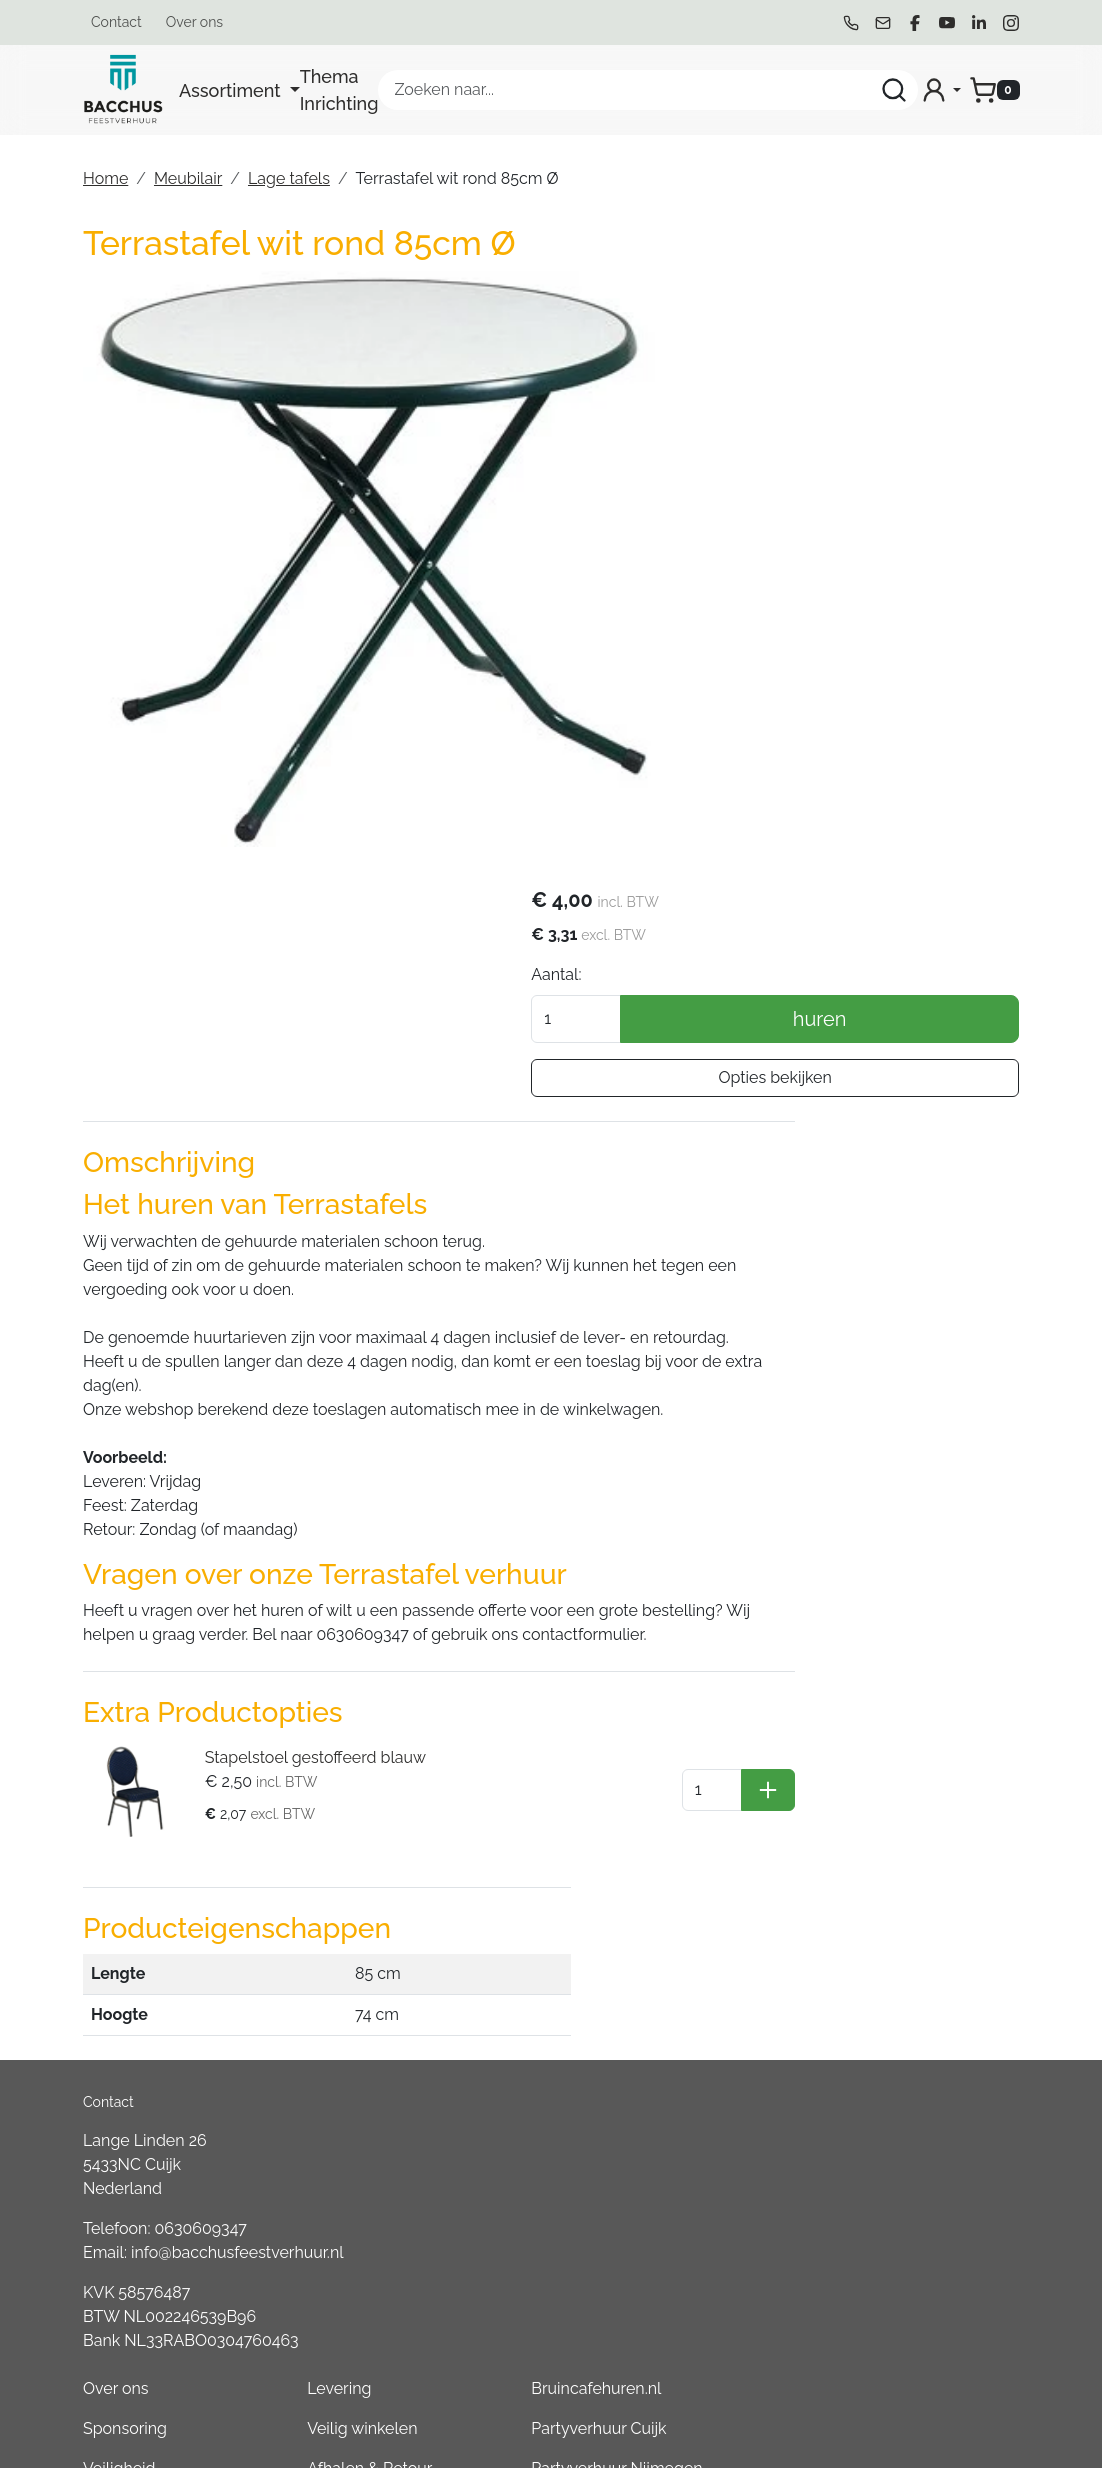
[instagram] (1011, 23)
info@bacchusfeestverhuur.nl (237, 1821)
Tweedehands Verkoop (700, 2012)
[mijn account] (940, 90)
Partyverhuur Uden (882, 1920)
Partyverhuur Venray (887, 2000)
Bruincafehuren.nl (877, 1680)
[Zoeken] (894, 90)
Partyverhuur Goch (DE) (898, 2240)
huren (916, 427)
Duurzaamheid (537, 1864)
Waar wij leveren (709, 1800)
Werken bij (687, 1960)
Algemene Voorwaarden (532, 1812)
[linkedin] (979, 23)
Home (105, 178)
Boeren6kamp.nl (873, 2280)
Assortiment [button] (232, 90)
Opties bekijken (870, 485)
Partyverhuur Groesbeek (902, 2040)
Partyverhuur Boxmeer (895, 2120)
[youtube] (947, 23)
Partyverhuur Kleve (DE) (899, 2200)
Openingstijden (704, 1920)
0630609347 (201, 1797)
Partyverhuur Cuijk (879, 1720)
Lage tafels (289, 178)
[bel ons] (851, 23)
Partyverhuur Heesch (889, 1960)
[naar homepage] (123, 90)
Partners (514, 1904)
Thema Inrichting (339, 90)
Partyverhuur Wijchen (891, 1840)
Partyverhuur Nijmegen (897, 1760)
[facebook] (915, 23)
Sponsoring (525, 1720)
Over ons (194, 22)
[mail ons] (883, 23)
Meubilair (188, 178)
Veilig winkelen (703, 1720)
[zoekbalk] (648, 90)
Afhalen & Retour (710, 1760)
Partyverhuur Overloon (895, 2160)
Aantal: (748, 382)
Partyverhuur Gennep (891, 1800)
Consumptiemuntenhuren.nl (915, 2320)
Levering (680, 1680)
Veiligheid (519, 1760)
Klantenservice (702, 1840)
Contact (116, 22)
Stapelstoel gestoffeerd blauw (300, 1528)
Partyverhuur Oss (875, 1880)
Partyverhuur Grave (883, 2360)
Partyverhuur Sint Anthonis (909, 2080)
